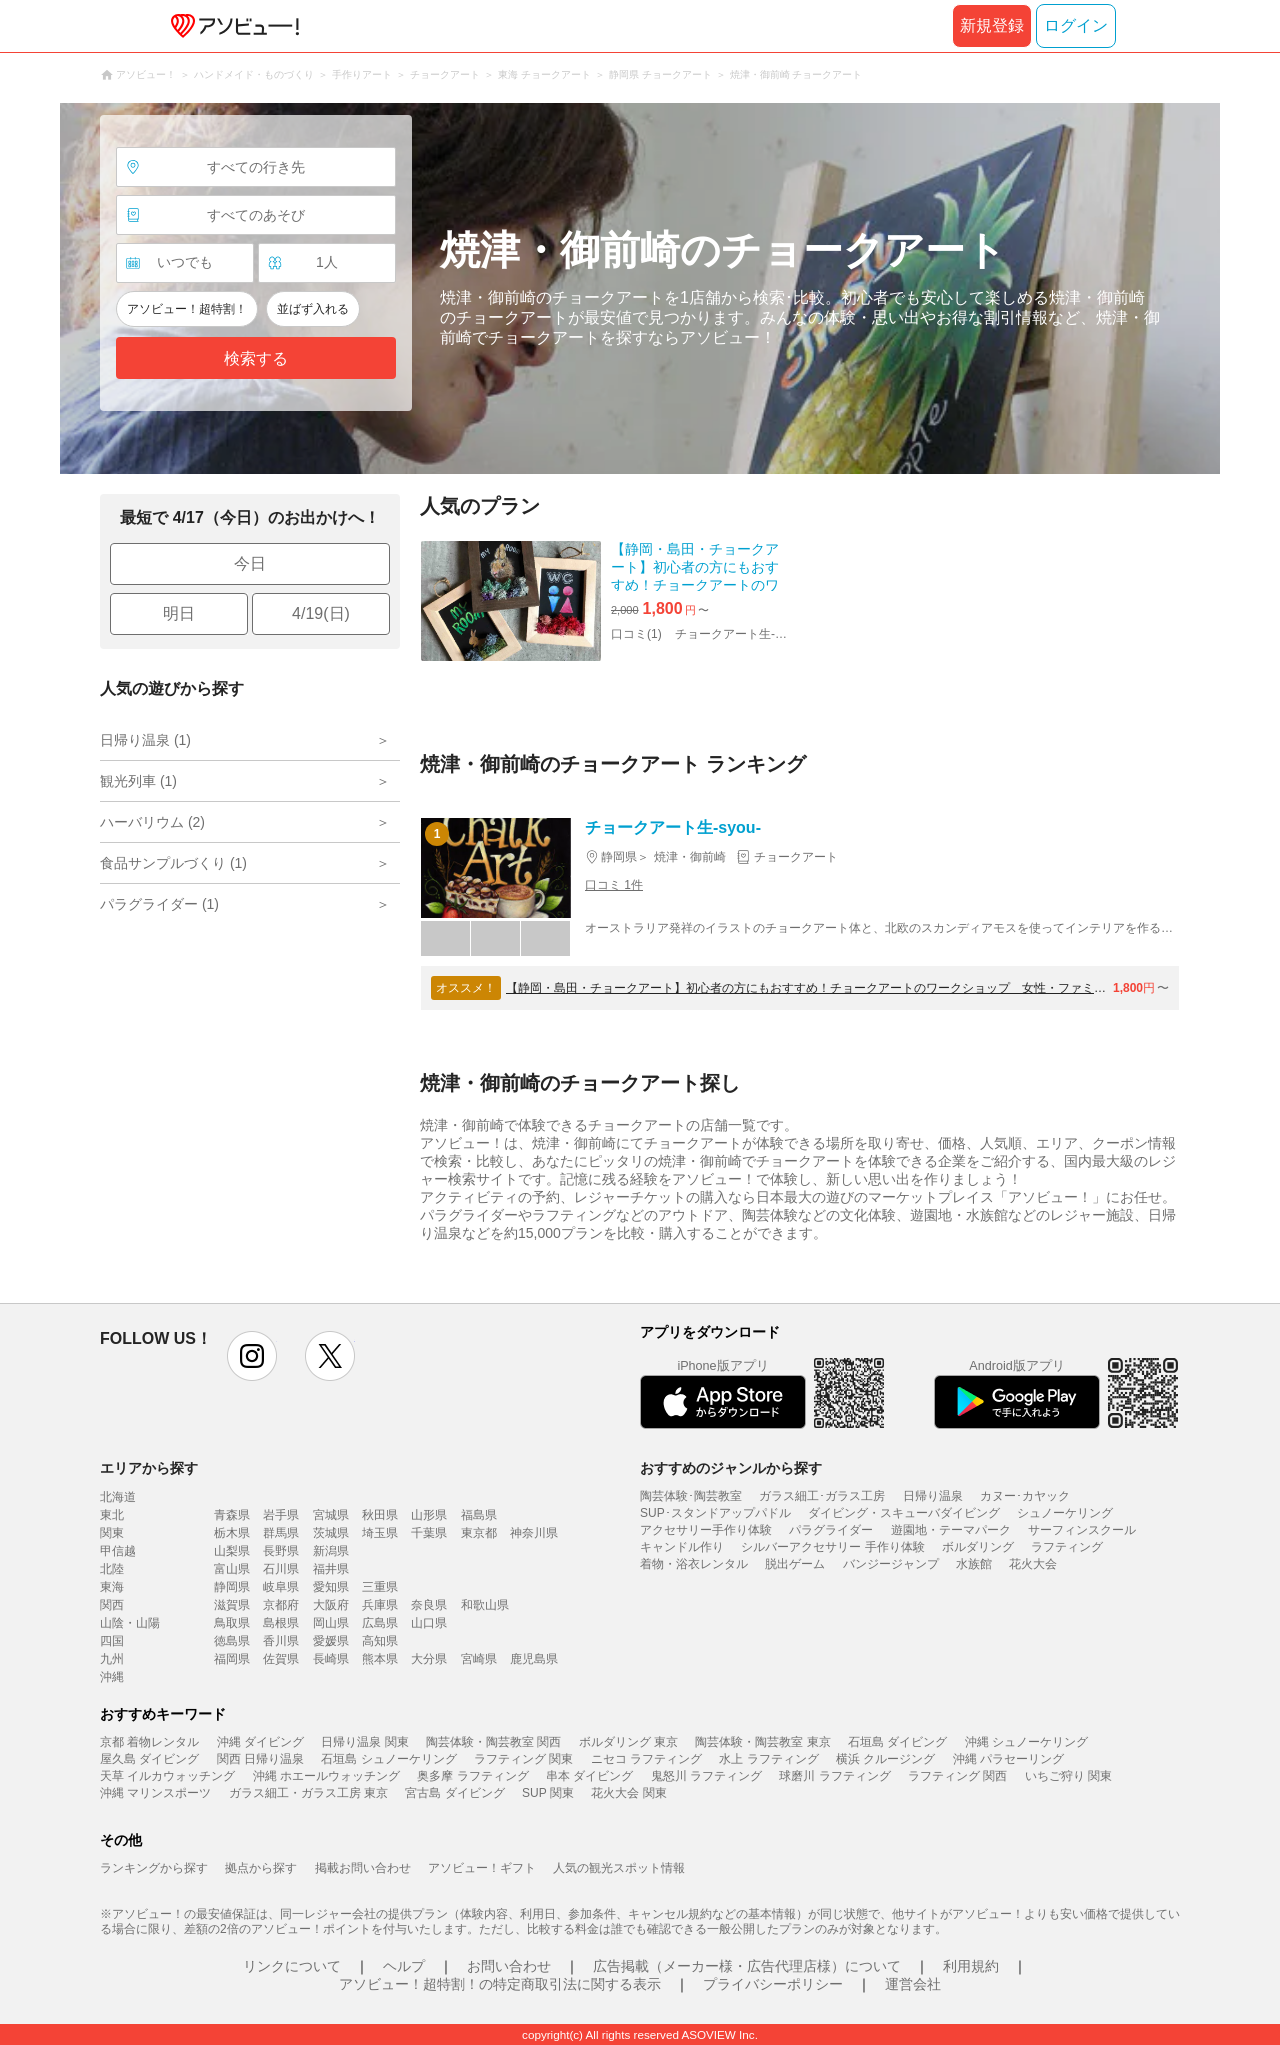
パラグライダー (831, 1530)
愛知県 (331, 1587)
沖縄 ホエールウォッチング (326, 1776)
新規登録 (992, 25)
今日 (250, 563)
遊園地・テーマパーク (951, 1530)
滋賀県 (232, 1605)
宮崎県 (479, 1659)
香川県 (281, 1641)
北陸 (112, 1569)
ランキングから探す (154, 1868)
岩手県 (281, 1515)
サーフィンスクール (1082, 1530)
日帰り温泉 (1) (145, 740)
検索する (256, 358)
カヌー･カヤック (1025, 1496)
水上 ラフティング (768, 1759)
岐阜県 (281, 1587)
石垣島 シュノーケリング (388, 1759)
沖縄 (112, 1677)
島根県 (281, 1623)
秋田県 (380, 1515)
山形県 (429, 1515)
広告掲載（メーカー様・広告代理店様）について (747, 1966)
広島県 (380, 1623)
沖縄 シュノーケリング (1026, 1742)
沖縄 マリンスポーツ (155, 1793)
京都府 (281, 1605)
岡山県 (331, 1623)
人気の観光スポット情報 (619, 1868)
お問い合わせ (509, 1966)
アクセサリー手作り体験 (706, 1530)
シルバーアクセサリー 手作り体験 (832, 1547)
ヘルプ (404, 1966)
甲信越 (118, 1551)
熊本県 (380, 1659)
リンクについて (292, 1966)
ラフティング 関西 (957, 1776)
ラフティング (1067, 1547)
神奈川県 (534, 1533)
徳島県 (232, 1641)
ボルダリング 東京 (628, 1742)
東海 (112, 1587)
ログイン (1076, 25)
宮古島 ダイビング (454, 1793)
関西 (112, 1605)
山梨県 (232, 1551)
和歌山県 (485, 1605)
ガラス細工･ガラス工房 (822, 1496)
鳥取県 (232, 1623)
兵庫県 (380, 1605)
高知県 (380, 1641)
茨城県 (331, 1533)
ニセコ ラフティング (646, 1759)
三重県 (380, 1587)
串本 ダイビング (589, 1776)
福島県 (479, 1515)
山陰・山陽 (130, 1623)
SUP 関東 (548, 1793)
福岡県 (232, 1659)
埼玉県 (380, 1533)
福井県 (331, 1569)
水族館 (974, 1564)
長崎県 (331, 1659)
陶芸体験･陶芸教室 (691, 1496)
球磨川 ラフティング (834, 1776)
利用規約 (971, 1966)
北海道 (118, 1497)
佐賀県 (281, 1659)
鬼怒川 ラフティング (706, 1776)
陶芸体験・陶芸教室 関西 (493, 1742)
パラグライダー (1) (159, 904)
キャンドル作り (682, 1547)
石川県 (281, 1569)
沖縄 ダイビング (260, 1742)
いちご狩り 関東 (1068, 1776)
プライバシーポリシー (773, 1984)
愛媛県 (331, 1641)
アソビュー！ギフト (482, 1868)
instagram (252, 1356)
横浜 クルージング (885, 1759)
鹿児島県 (534, 1659)
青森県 (232, 1515)
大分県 (429, 1659)
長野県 (281, 1551)
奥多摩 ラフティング (472, 1776)
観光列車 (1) (138, 781)
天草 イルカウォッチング (167, 1776)
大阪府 (331, 1605)
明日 (179, 613)
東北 (112, 1515)
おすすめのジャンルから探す (731, 1468)
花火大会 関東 (628, 1793)
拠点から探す (261, 1868)
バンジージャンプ (891, 1564)
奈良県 (429, 1605)
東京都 (479, 1533)
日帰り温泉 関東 (364, 1742)
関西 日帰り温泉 (260, 1759)
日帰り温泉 (933, 1496)
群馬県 (281, 1533)
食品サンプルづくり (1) (173, 863)
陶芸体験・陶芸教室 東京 (762, 1742)
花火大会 (1033, 1564)
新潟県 (331, 1551)
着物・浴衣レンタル (694, 1564)
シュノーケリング (1065, 1513)
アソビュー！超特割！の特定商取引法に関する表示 (500, 1984)
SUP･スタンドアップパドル (715, 1513)
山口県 (429, 1623)
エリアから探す (149, 1468)
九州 (112, 1659)
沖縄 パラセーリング (1008, 1759)
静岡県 (232, 1587)
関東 (112, 1533)
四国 (112, 1641)
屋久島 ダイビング (149, 1759)
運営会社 (913, 1984)
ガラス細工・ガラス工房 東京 (308, 1793)
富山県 (232, 1569)
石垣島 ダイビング (897, 1742)
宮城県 (331, 1515)
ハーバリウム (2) (152, 822)
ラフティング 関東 (523, 1759)
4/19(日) (321, 613)
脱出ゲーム (795, 1564)
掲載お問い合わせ (363, 1868)
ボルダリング (978, 1547)
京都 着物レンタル (149, 1742)
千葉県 (429, 1533)
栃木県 (232, 1533)
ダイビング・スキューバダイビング (904, 1513)
